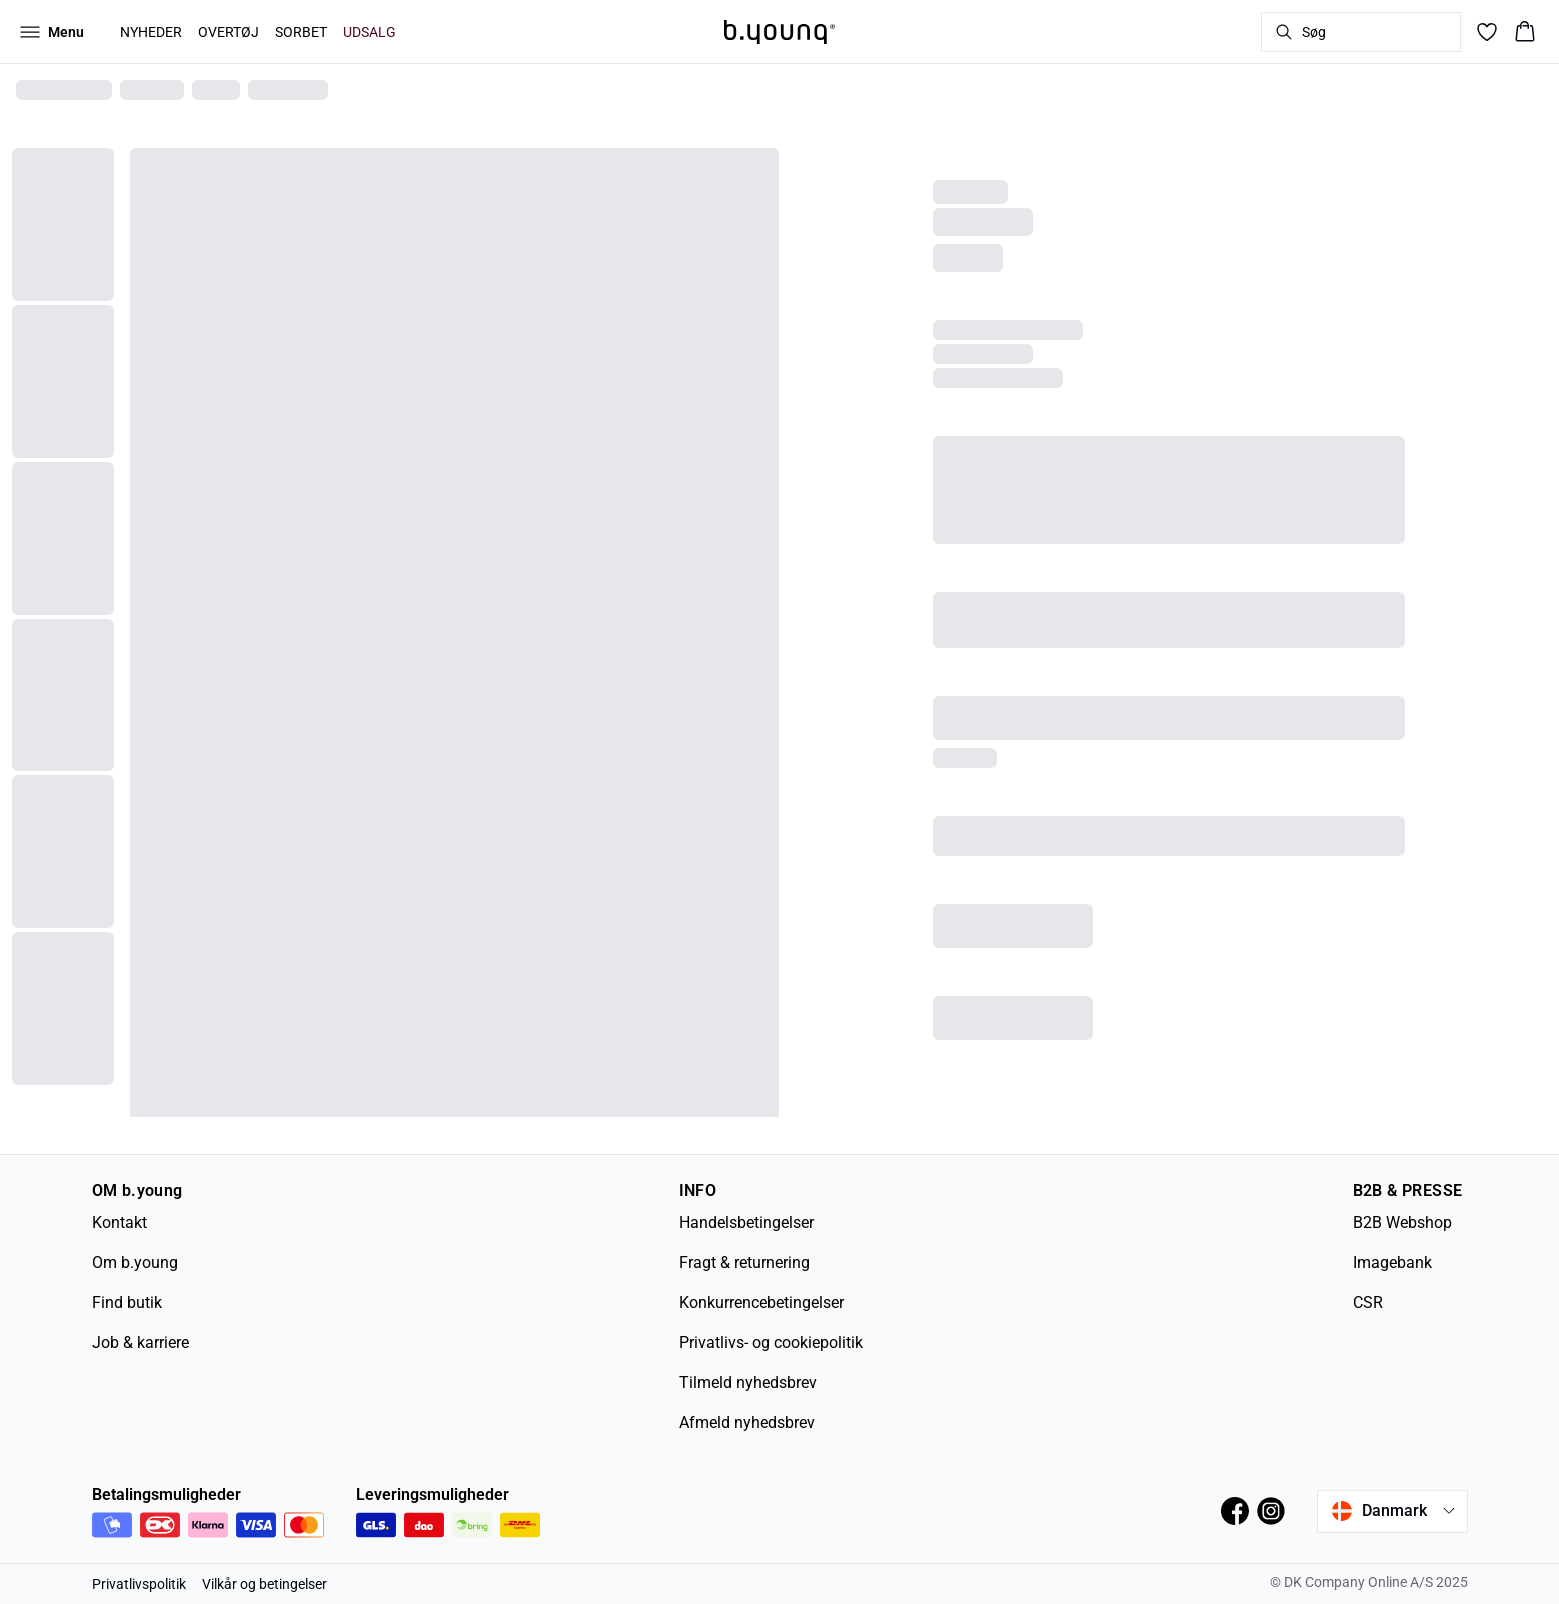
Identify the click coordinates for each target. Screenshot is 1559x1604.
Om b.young (135, 1262)
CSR (1368, 1302)
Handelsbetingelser (746, 1222)
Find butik (127, 1302)
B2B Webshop (1402, 1222)
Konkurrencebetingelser (761, 1302)
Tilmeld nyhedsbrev (748, 1382)
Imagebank (1392, 1262)
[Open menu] (52, 32)
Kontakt (119, 1222)
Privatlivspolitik (139, 1584)
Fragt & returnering (744, 1262)
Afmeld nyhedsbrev (747, 1422)
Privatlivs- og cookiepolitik (771, 1342)
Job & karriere (140, 1342)
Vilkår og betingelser (264, 1584)
